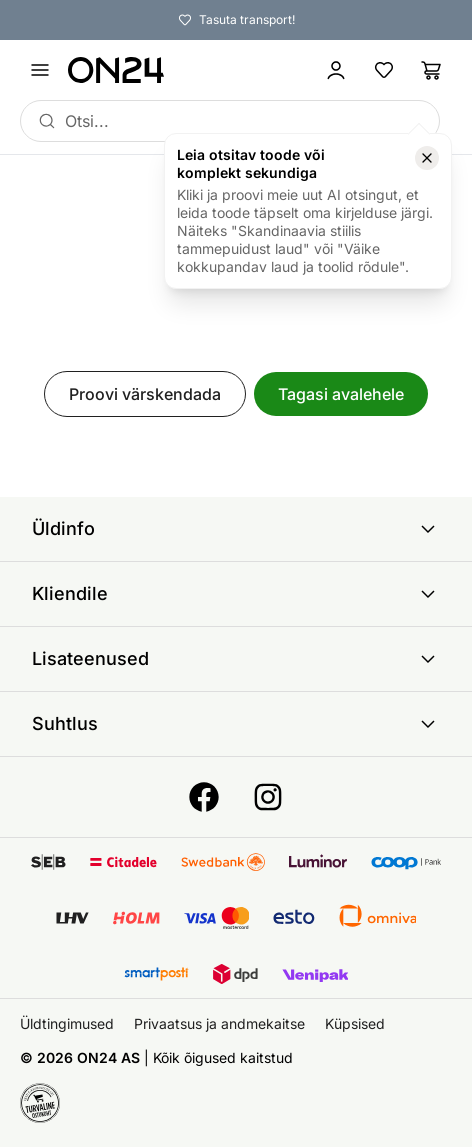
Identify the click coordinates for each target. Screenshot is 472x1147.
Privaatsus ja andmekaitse (219, 1023)
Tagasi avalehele (341, 394)
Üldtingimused (67, 1023)
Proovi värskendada (145, 394)
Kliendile (236, 594)
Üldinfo (236, 529)
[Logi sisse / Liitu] (336, 70)
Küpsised (355, 1023)
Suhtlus (236, 724)
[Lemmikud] (384, 70)
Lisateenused (236, 659)
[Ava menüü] (40, 70)
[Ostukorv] (432, 70)
